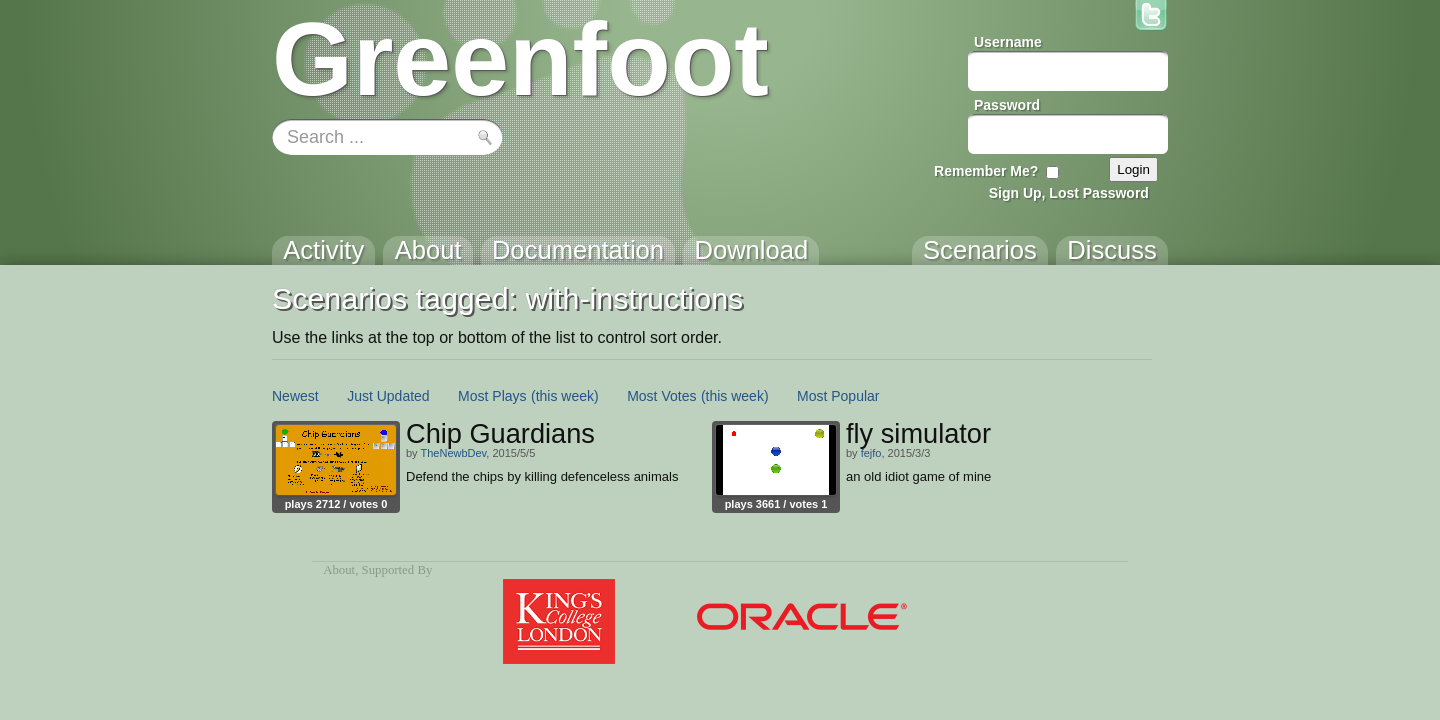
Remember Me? (986, 171)
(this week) (565, 396)
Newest (295, 396)
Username (1008, 42)
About (339, 570)
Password (1007, 105)
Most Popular (838, 396)
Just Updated (388, 396)
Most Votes (661, 396)
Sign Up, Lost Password (1069, 193)
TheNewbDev (453, 453)
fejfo (871, 453)
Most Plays (492, 396)
